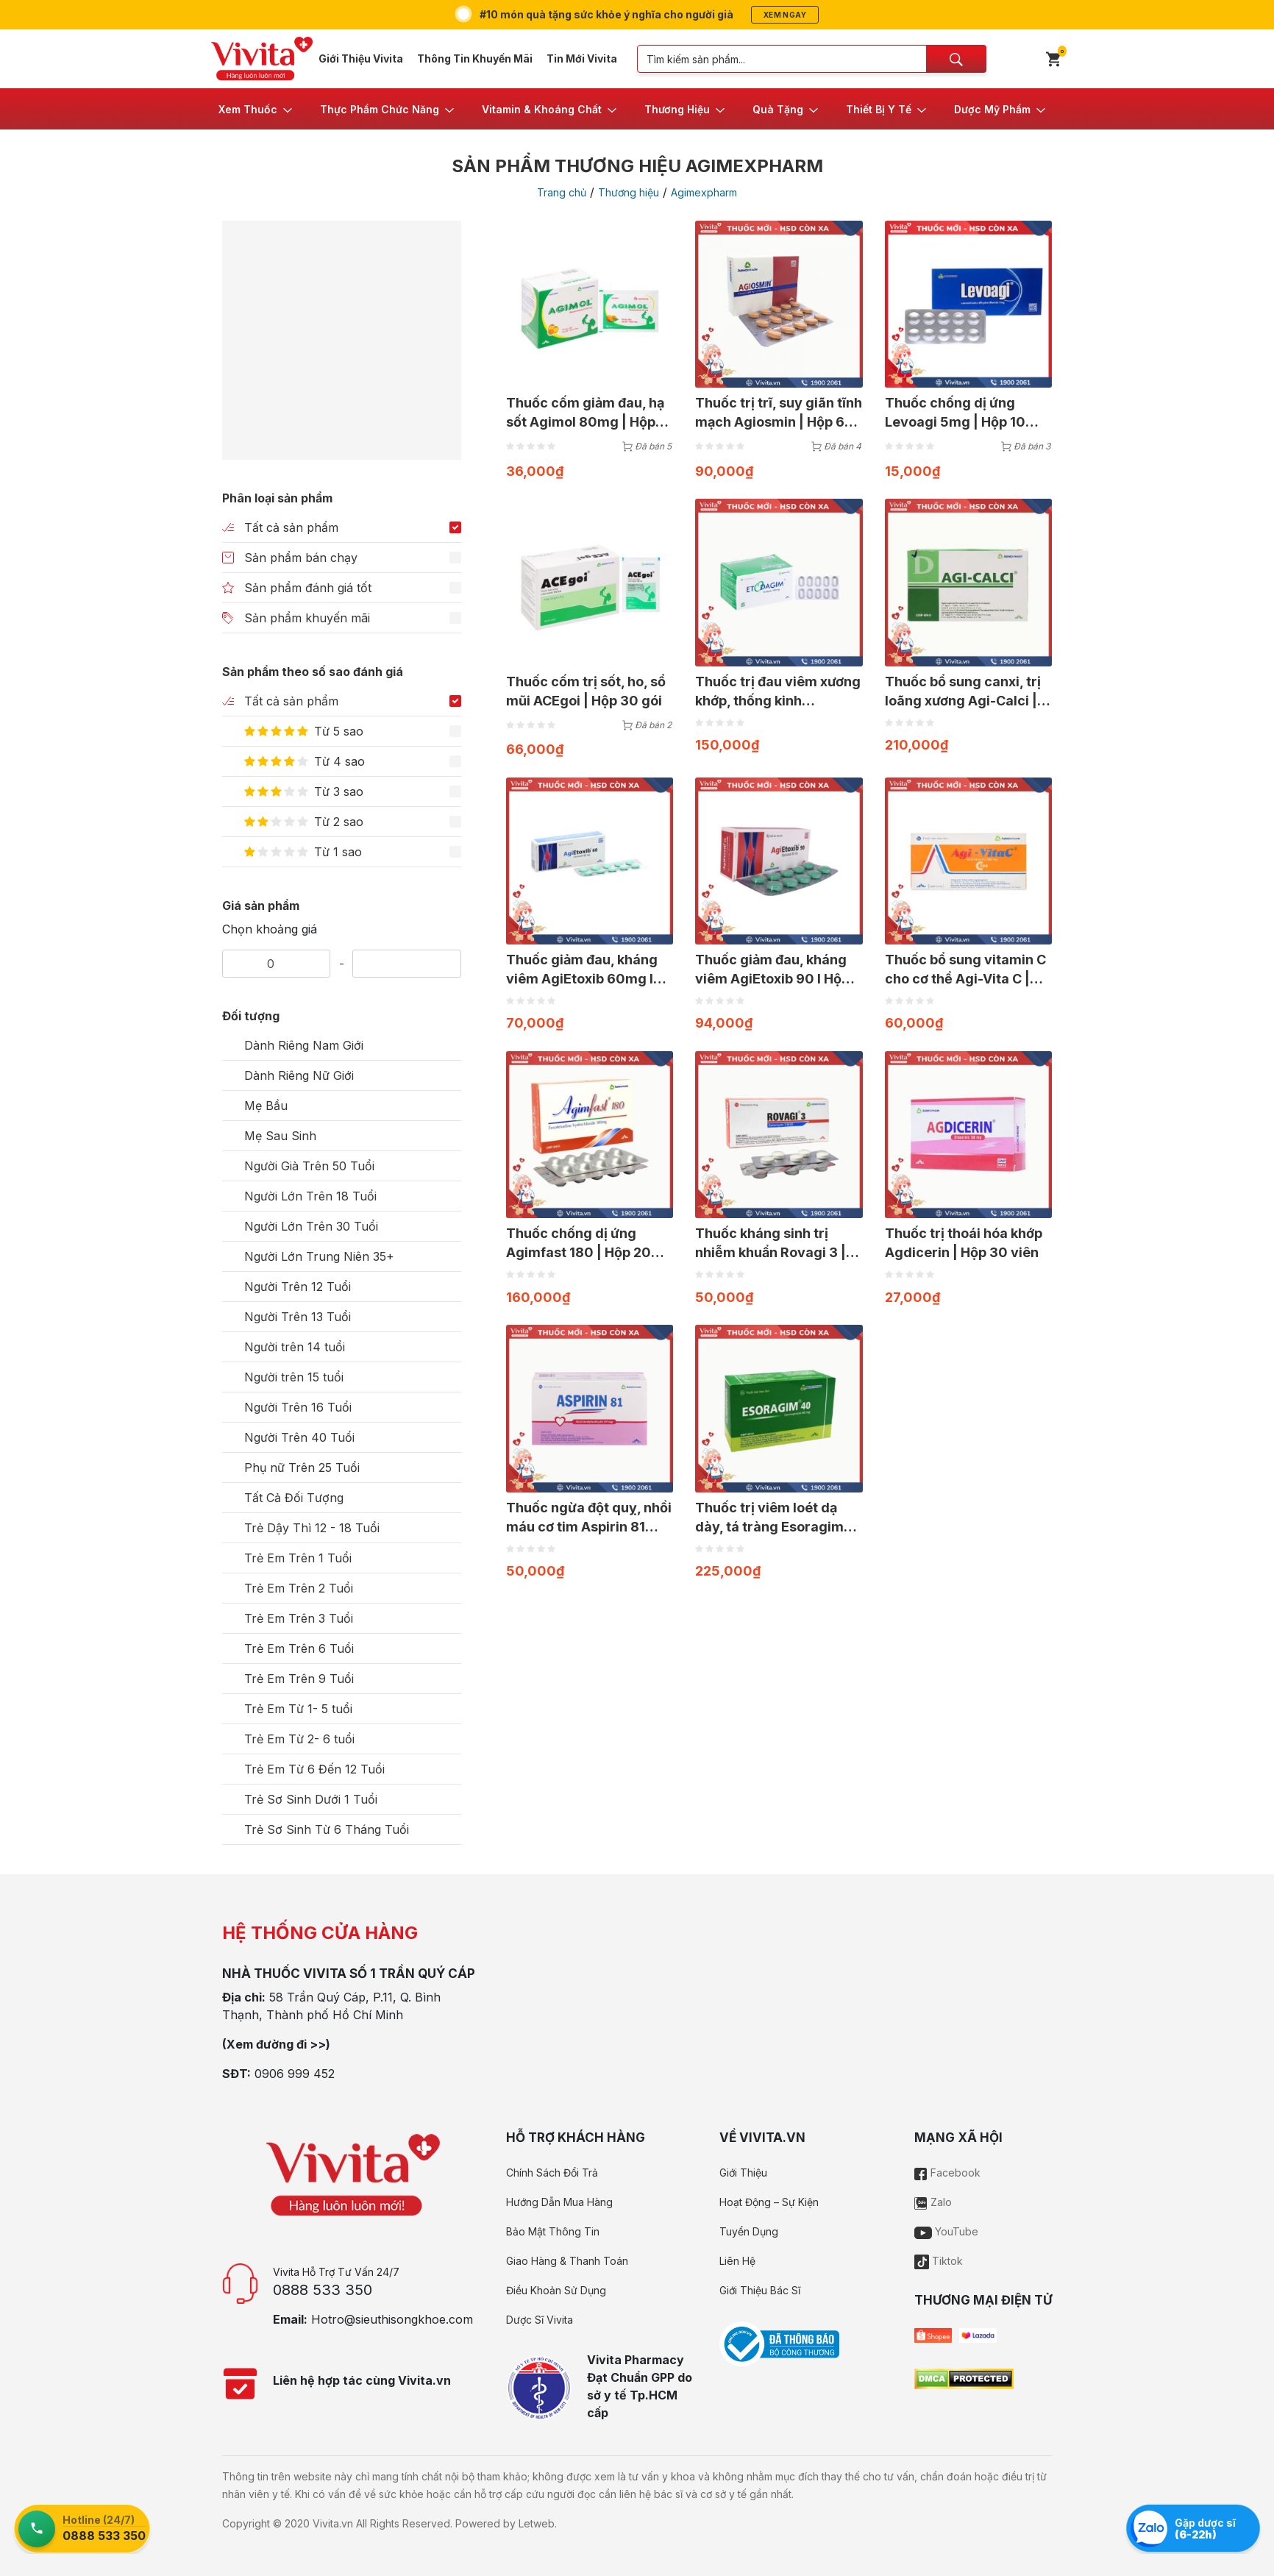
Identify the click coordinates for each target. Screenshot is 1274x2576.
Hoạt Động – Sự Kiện (769, 2202)
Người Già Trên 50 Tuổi (309, 1166)
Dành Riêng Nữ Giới (299, 1075)
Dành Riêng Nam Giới (303, 1045)
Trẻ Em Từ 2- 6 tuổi (299, 1739)
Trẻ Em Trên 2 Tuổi (298, 1588)
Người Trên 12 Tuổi (297, 1286)
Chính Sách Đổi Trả (552, 2172)
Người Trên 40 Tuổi (299, 1437)
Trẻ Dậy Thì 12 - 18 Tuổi (312, 1527)
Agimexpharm (704, 192)
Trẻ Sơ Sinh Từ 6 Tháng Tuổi (326, 1829)
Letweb (537, 2523)
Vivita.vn (333, 2523)
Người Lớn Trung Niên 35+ (319, 1256)
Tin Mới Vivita (582, 58)
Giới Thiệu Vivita (360, 58)
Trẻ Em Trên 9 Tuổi (299, 1678)
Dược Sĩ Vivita (539, 2319)
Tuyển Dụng (748, 2231)
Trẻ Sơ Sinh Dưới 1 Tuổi (310, 1799)
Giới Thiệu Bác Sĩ (759, 2290)
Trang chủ (561, 192)
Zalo (933, 2202)
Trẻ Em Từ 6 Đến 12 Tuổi (314, 1769)
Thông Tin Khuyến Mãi (475, 58)
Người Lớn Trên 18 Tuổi (310, 1196)
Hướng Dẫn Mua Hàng (559, 2202)
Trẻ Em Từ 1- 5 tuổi (298, 1708)
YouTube (946, 2231)
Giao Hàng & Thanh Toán (567, 2261)
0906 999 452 (295, 2073)
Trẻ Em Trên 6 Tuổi (299, 1648)
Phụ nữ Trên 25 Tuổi (302, 1467)
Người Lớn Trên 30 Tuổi (311, 1226)
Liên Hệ (737, 2261)
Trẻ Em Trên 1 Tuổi (298, 1558)
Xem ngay (785, 14)
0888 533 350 (322, 2290)
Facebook (947, 2172)
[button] (256, 108)
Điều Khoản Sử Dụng (556, 2290)
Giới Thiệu (743, 2172)
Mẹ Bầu (266, 1105)
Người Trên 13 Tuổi (297, 1316)
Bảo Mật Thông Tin (552, 2231)
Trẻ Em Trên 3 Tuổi (298, 1618)
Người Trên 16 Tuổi (298, 1407)
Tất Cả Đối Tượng (294, 1497)
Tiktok (938, 2261)
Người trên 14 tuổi (294, 1346)
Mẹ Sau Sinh (280, 1135)
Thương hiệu (628, 192)
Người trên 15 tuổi (294, 1377)
